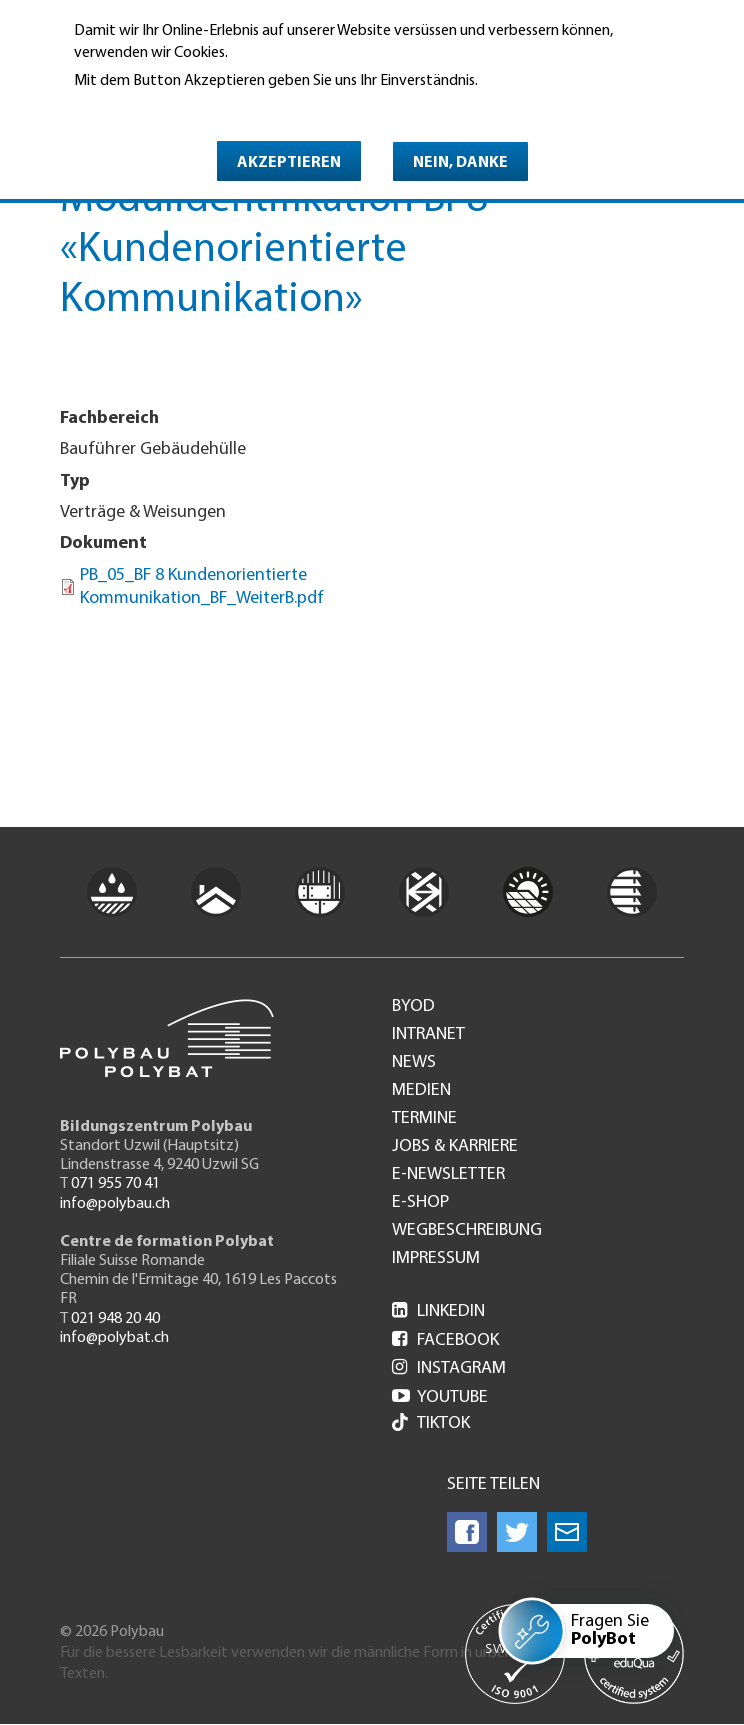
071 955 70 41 (115, 1184)
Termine (424, 1119)
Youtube (440, 1397)
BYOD (413, 1007)
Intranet (428, 1035)
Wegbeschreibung (467, 1231)
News (414, 1063)
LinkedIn (438, 1311)
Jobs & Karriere (455, 1147)
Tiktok (431, 1424)
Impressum (436, 1259)
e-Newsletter (448, 1175)
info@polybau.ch (115, 1204)
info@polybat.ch (114, 1338)
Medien (421, 1091)
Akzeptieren (289, 163)
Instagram (449, 1368)
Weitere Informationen (160, 109)
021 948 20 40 (115, 1319)
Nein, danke (460, 163)
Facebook (445, 1340)
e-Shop (420, 1203)
